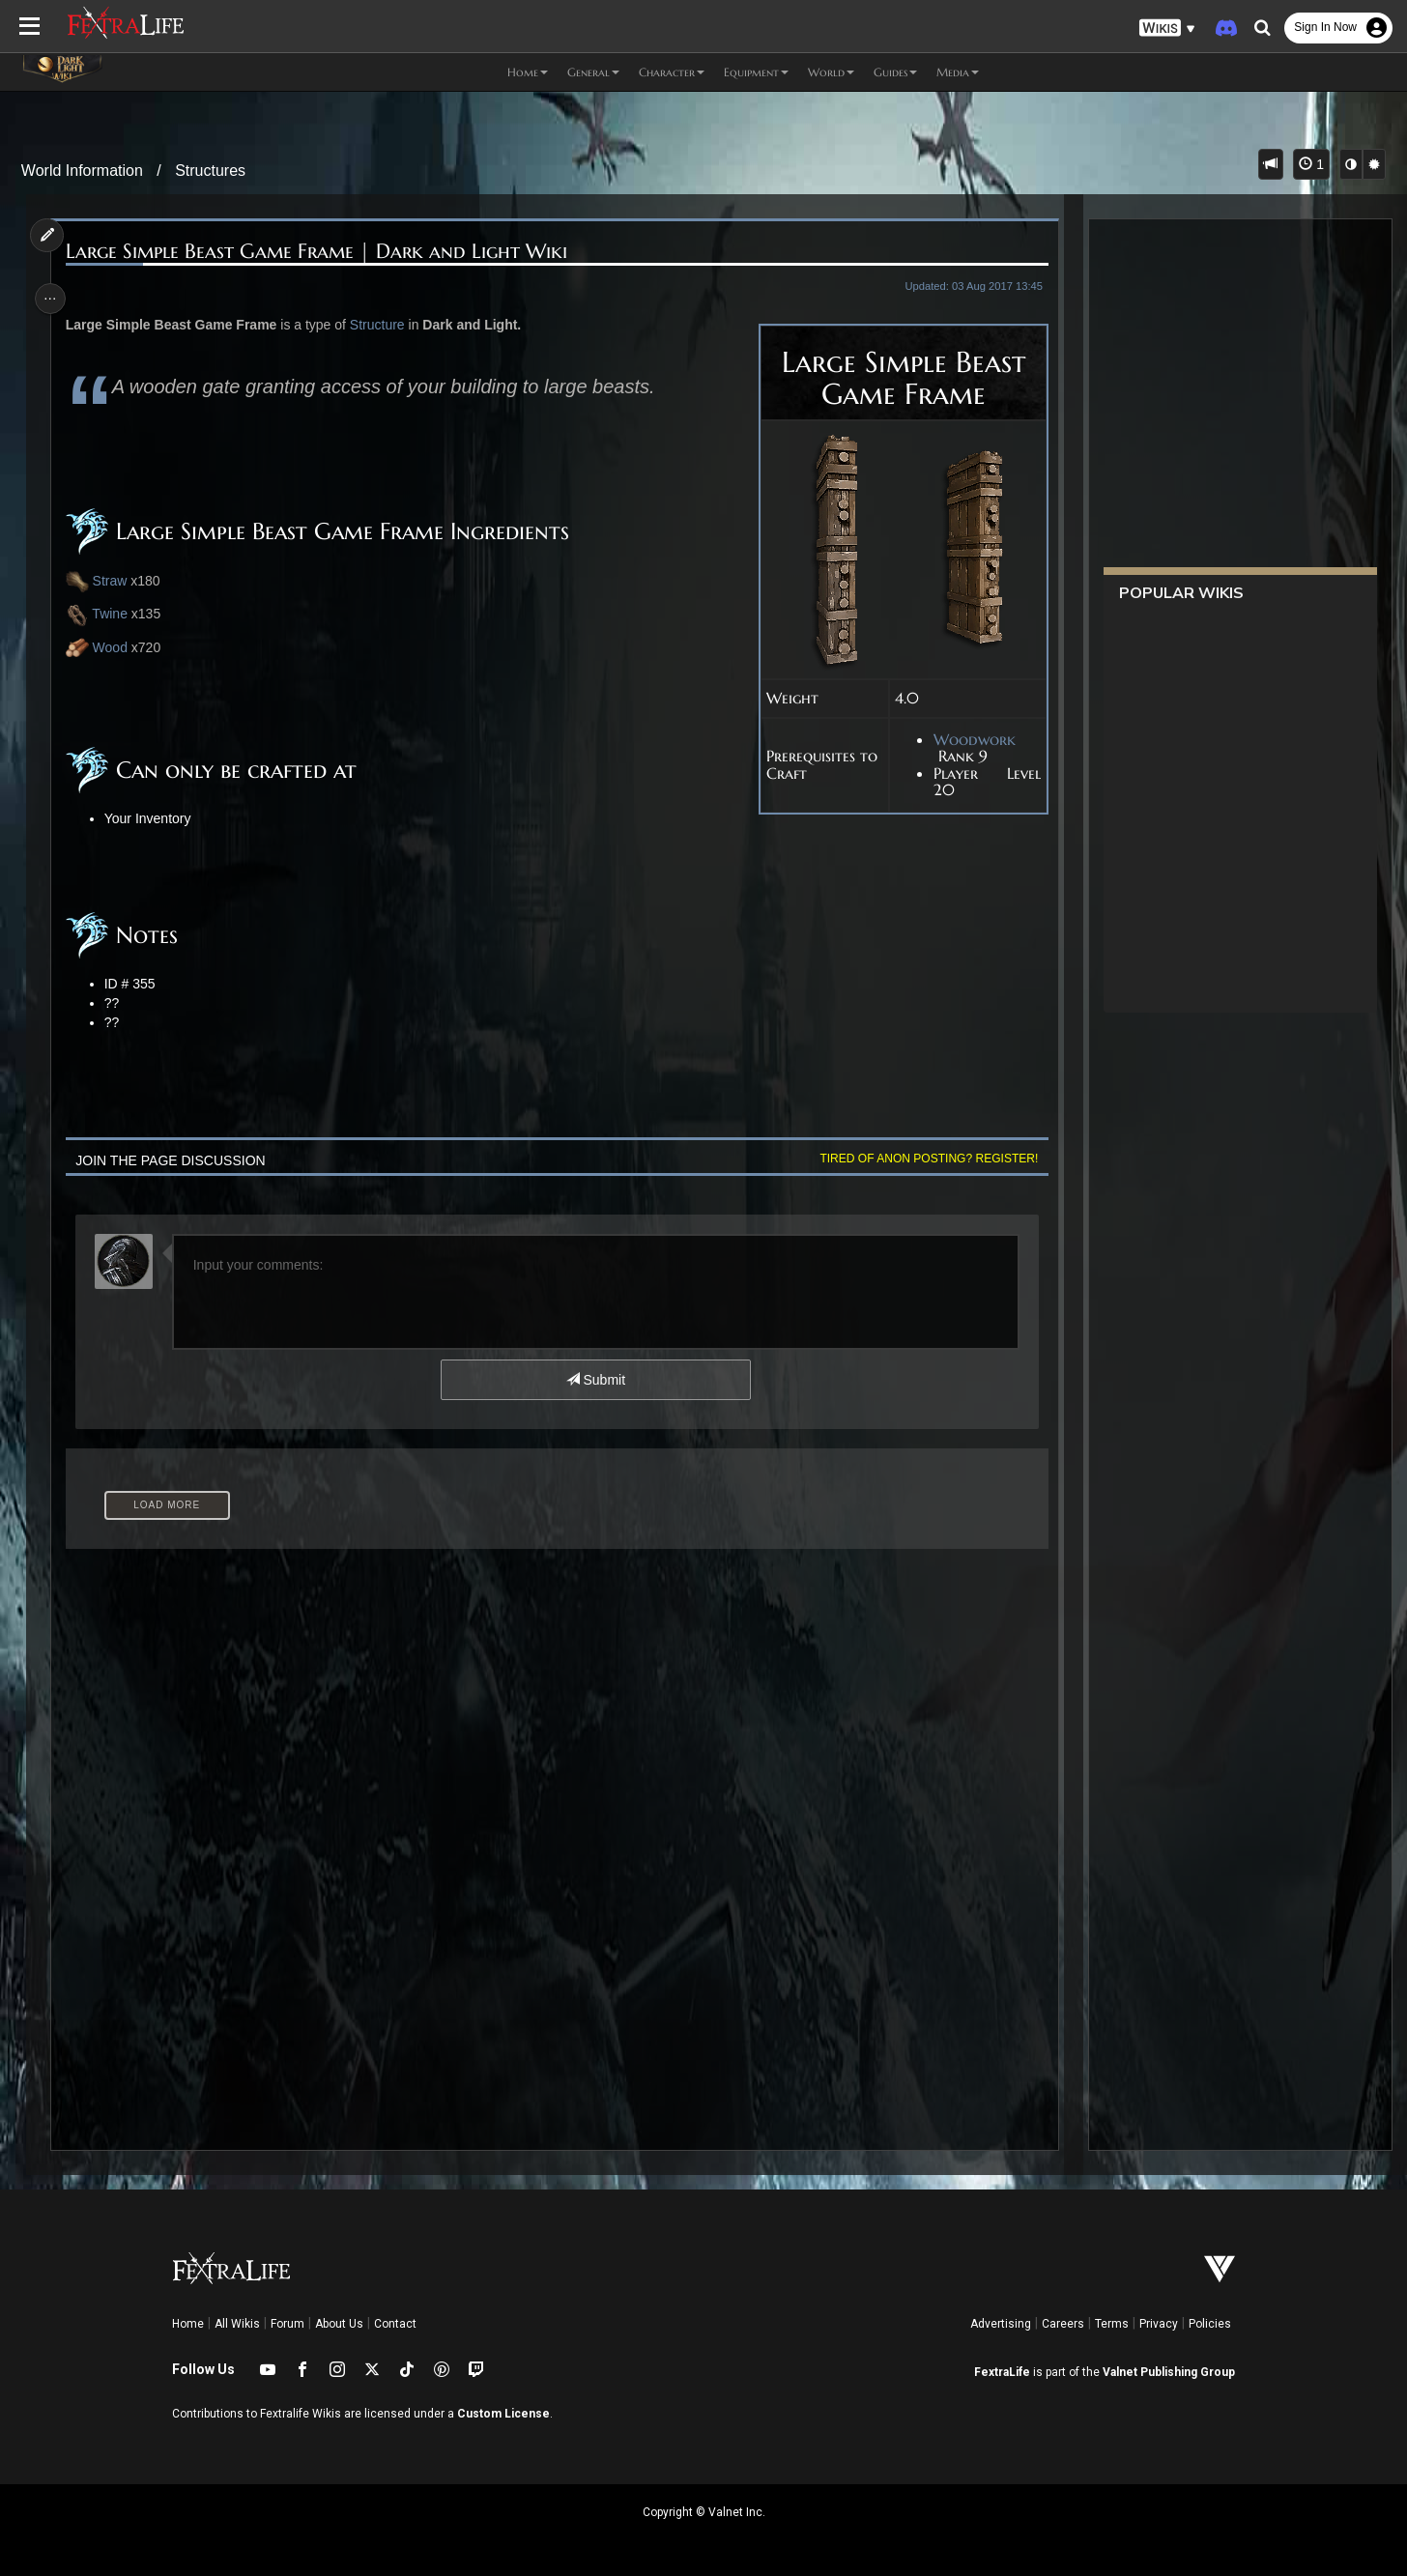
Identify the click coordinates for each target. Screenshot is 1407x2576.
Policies (1210, 2324)
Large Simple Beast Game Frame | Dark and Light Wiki (321, 252)
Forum (287, 2324)
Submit (594, 1380)
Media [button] (957, 72)
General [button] (593, 72)
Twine (101, 615)
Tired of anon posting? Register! (923, 1158)
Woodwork (968, 740)
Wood (115, 647)
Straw (115, 580)
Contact (395, 2324)
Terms (1112, 2324)
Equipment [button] (756, 72)
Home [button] (527, 72)
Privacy (1158, 2324)
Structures (210, 170)
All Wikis (237, 2324)
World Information (82, 170)
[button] (1167, 28)
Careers (1063, 2324)
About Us (339, 2324)
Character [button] (671, 72)
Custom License (503, 2413)
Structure (382, 324)
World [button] (831, 72)
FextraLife (1002, 2372)
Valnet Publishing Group (1169, 2372)
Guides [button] (895, 72)
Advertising (1000, 2324)
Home (188, 2324)
